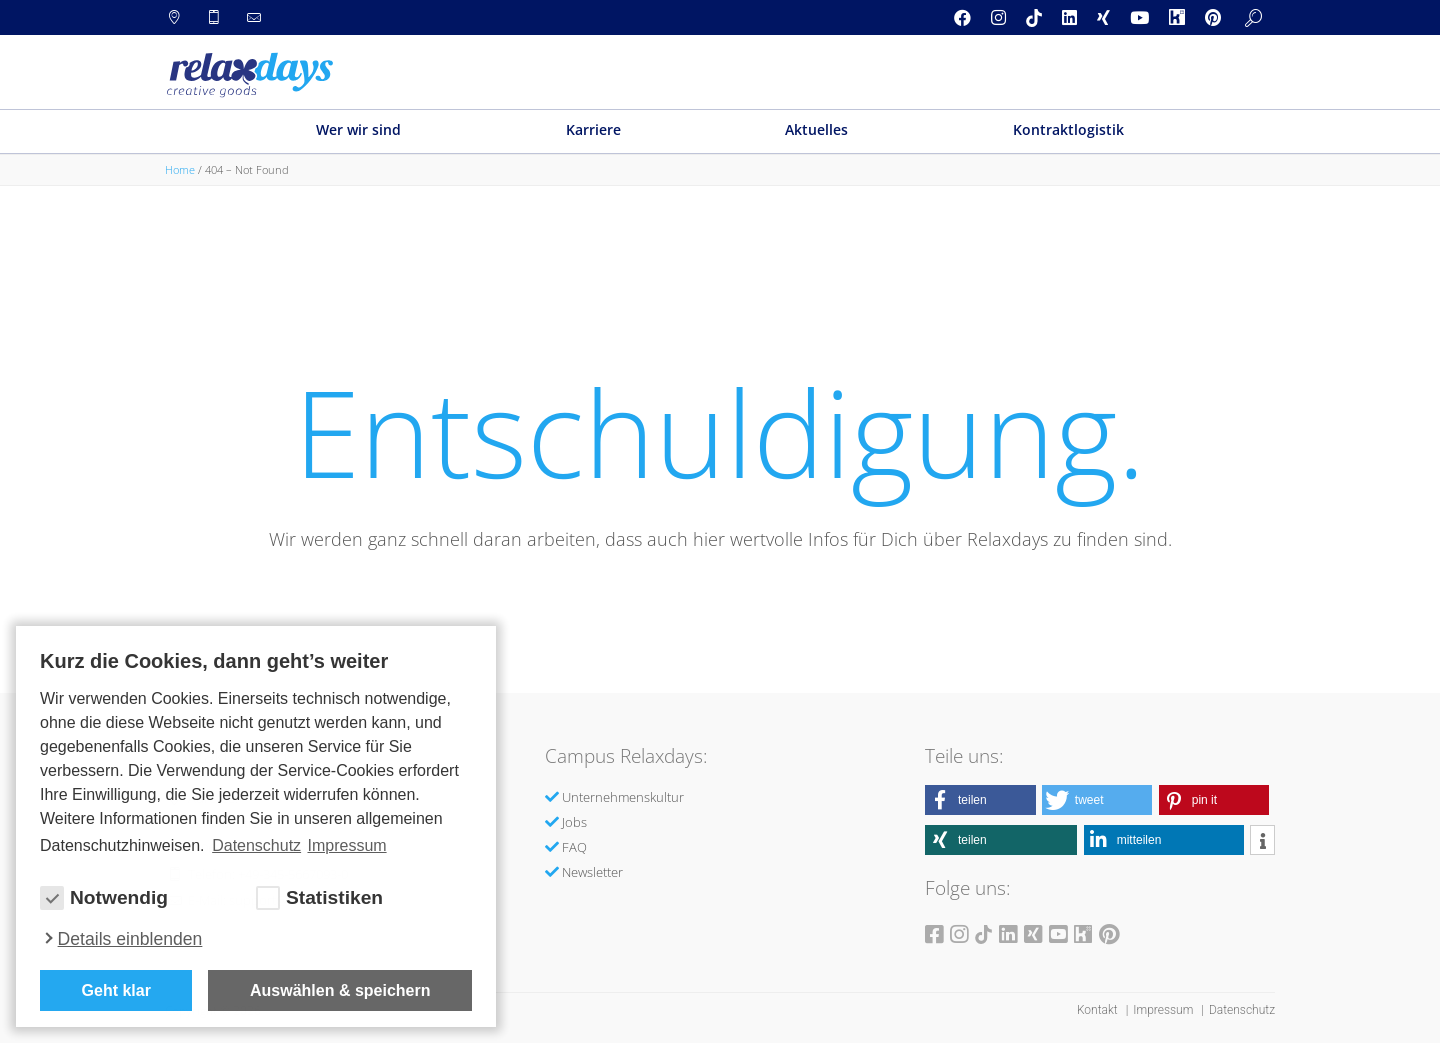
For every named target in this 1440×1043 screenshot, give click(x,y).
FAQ (574, 847)
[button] (980, 800)
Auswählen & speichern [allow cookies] (340, 990)
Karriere (593, 129)
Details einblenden (130, 939)
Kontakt (1099, 1010)
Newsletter (592, 872)
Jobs (574, 822)
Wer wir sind (358, 129)
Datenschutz (1242, 1010)
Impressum (1164, 1010)
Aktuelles (816, 129)
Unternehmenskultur (623, 797)
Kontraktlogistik (1068, 129)
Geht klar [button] (116, 990)
